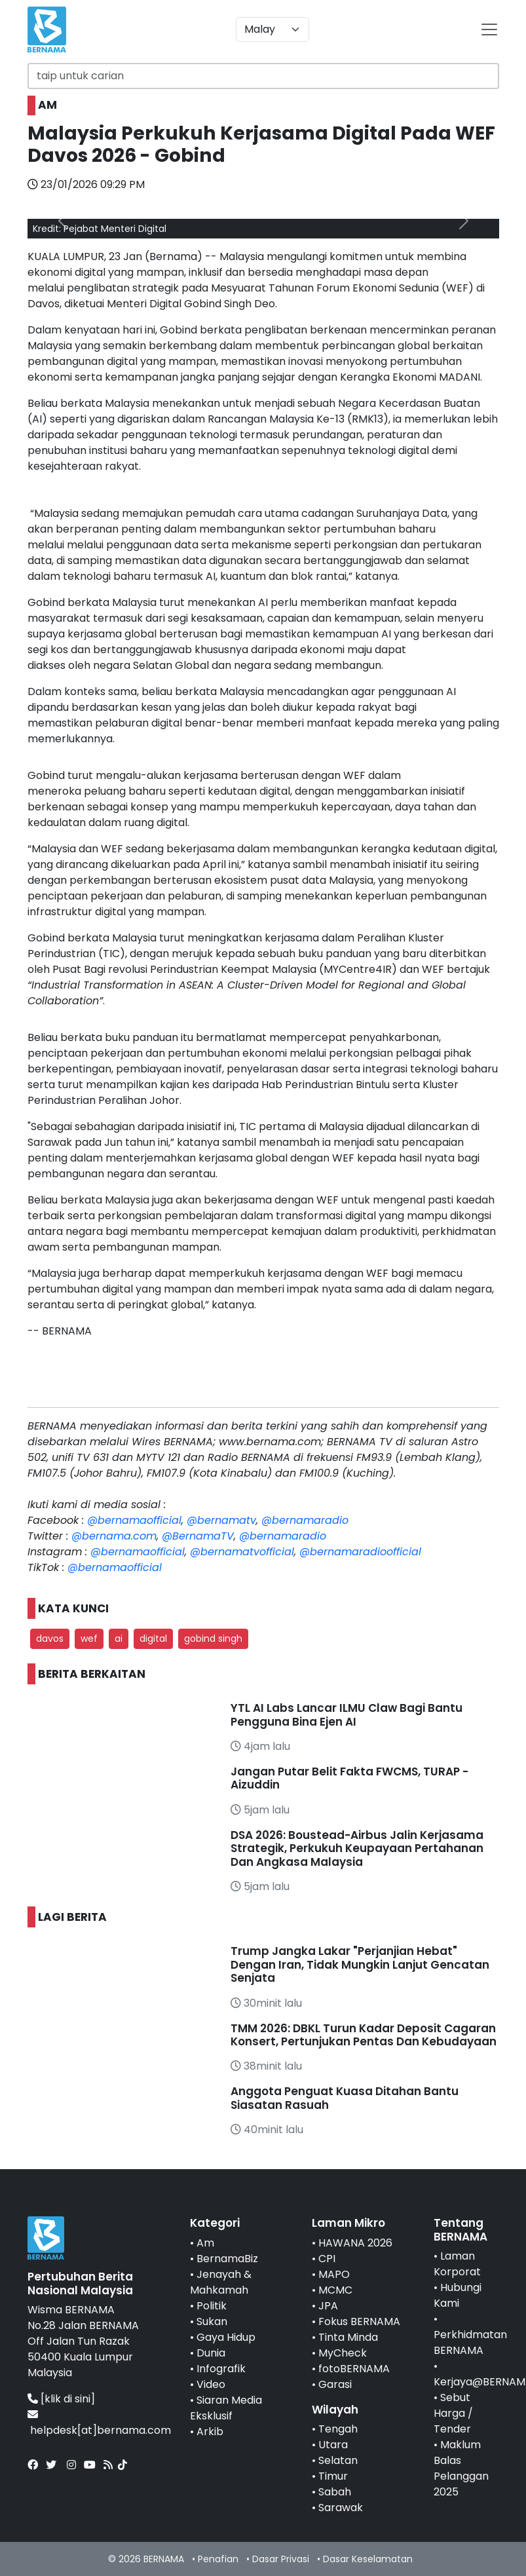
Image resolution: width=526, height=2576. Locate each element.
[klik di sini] (68, 2398)
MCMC (335, 2290)
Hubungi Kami (457, 2295)
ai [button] (118, 1638)
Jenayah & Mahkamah (221, 2282)
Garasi (335, 2384)
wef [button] (89, 1638)
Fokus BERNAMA (359, 2321)
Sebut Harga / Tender (453, 2413)
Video (211, 2384)
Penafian (218, 2559)
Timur (333, 2476)
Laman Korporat (457, 2263)
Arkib (210, 2431)
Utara (333, 2444)
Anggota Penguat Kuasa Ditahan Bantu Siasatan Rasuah (345, 2097)
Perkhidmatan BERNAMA (470, 2342)
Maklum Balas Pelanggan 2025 (461, 2468)
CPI (326, 2258)
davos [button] (50, 1638)
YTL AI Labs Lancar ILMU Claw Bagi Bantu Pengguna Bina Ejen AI (346, 1714)
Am (205, 2242)
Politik (212, 2305)
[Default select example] (272, 29)
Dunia (211, 2352)
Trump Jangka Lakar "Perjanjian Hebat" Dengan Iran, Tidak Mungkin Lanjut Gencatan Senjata (360, 1964)
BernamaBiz (227, 2258)
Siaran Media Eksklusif (226, 2408)
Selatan (338, 2460)
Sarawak (340, 2507)
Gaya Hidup (226, 2337)
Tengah (338, 2428)
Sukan (212, 2321)
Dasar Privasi (280, 2559)
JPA (328, 2305)
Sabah (334, 2491)
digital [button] (153, 1638)
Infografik (221, 2368)
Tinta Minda (348, 2337)
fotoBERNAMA (354, 2368)
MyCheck (342, 2352)
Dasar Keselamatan (368, 2559)
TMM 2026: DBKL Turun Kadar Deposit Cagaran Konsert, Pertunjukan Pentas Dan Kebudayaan (364, 2034)
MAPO (334, 2274)
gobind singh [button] (213, 1638)
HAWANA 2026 (355, 2242)
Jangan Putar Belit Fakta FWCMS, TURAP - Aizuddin (349, 1778)
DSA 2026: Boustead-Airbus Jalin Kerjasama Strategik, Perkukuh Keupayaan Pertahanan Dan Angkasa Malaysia (357, 1848)
